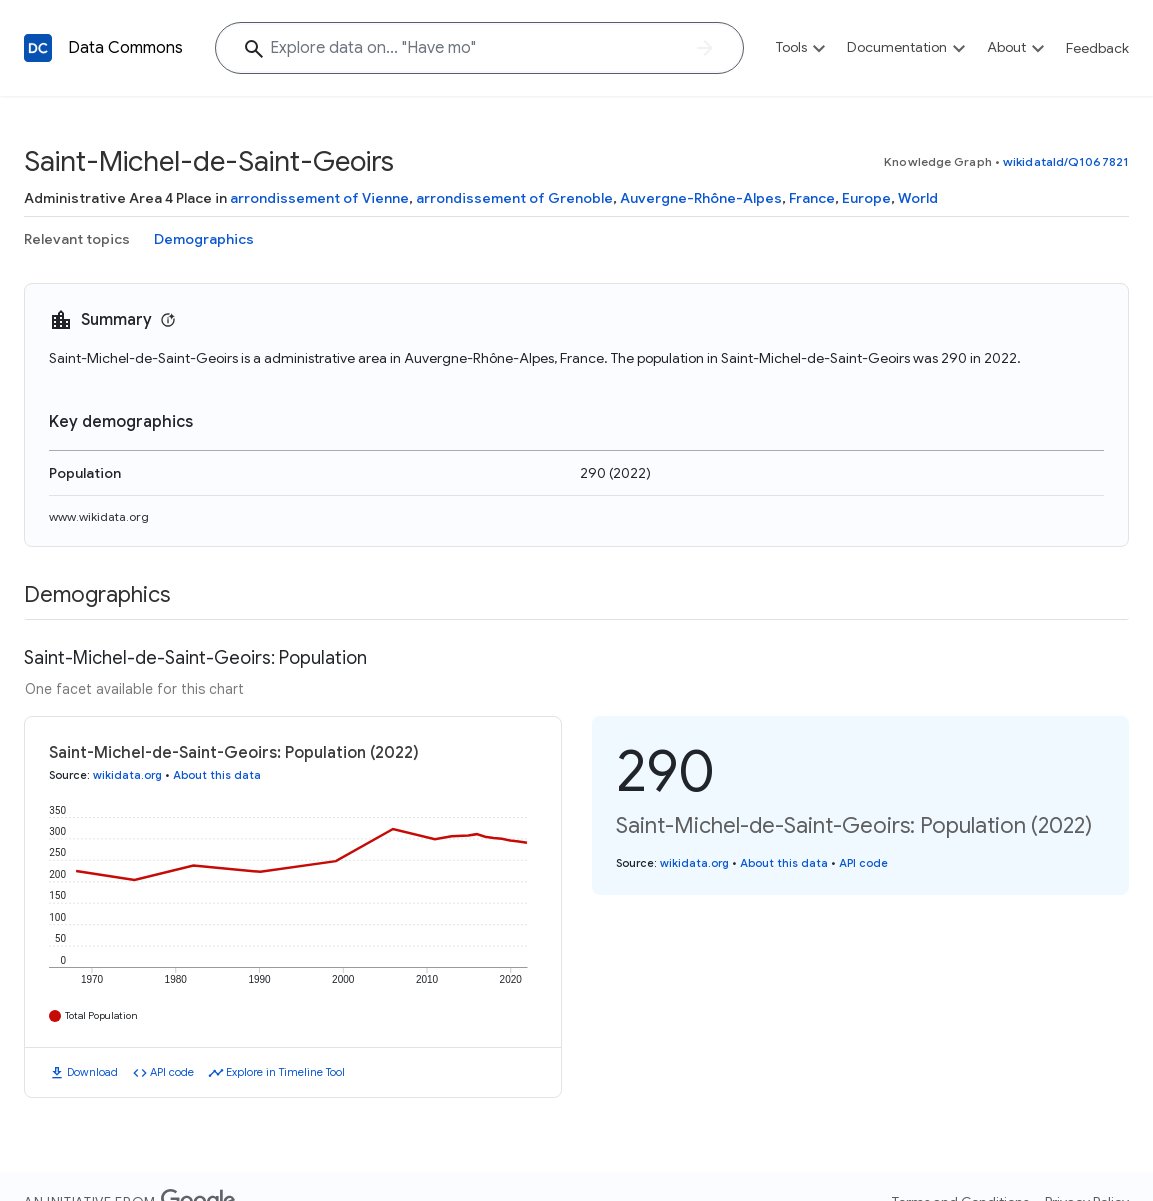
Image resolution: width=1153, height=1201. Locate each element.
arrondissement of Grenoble (514, 198)
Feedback (1097, 48)
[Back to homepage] (38, 48)
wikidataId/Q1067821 (1066, 161)
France (812, 198)
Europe (866, 198)
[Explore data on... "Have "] (479, 48)
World (918, 198)
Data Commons (125, 48)
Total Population (101, 1015)
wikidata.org (127, 775)
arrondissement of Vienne (319, 198)
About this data (217, 775)
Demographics (204, 239)
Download (92, 1072)
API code (172, 1072)
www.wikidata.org (99, 516)
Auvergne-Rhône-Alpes (701, 198)
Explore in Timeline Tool (285, 1072)
